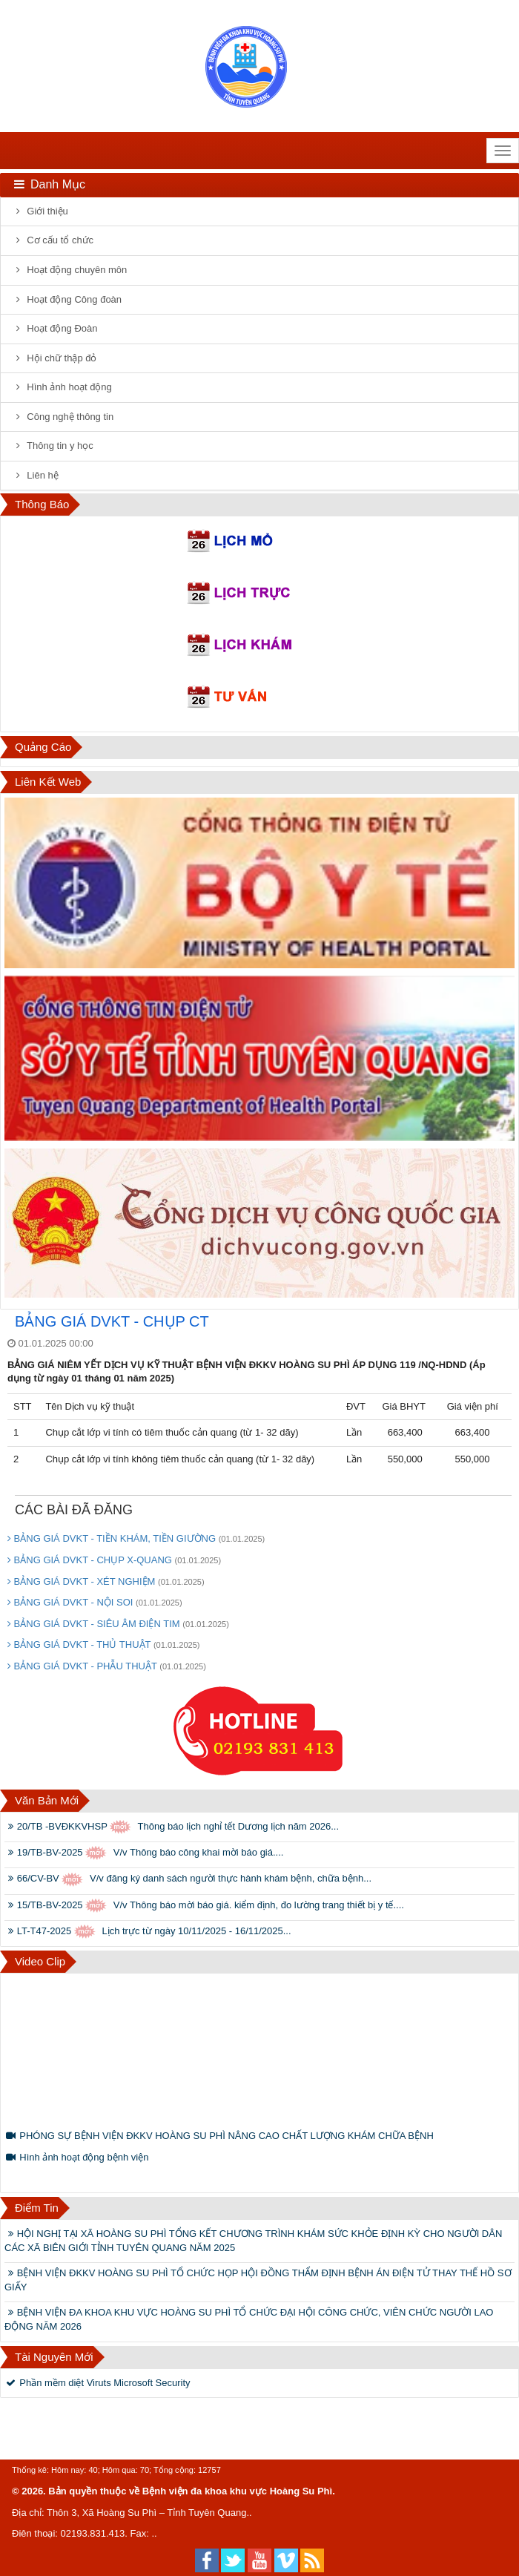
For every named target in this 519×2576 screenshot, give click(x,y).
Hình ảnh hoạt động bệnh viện (76, 2157)
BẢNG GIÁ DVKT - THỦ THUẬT (103, 1644)
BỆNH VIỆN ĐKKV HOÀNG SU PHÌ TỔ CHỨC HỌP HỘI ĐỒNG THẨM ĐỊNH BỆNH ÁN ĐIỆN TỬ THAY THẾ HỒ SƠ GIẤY (258, 2280)
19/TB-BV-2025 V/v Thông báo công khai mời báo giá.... (143, 1853)
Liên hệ (35, 475)
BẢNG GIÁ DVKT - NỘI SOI (94, 1602)
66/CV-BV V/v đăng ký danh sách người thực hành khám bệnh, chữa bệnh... (187, 1880)
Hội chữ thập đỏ (54, 358)
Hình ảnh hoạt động (62, 386)
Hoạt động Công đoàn (67, 299)
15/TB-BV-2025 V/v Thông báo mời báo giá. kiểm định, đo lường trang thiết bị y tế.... (204, 1906)
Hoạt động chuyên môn (69, 269)
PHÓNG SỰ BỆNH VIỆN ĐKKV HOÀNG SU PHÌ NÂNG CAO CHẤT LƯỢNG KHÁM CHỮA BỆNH (219, 2135)
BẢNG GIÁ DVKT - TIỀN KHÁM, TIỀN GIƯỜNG (136, 1538)
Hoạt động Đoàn (55, 328)
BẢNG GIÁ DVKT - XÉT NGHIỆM (106, 1581)
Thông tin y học (52, 445)
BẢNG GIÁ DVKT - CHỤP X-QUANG (114, 1559)
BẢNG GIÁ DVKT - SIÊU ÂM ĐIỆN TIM (118, 1623)
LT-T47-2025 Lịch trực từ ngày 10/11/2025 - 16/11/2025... (147, 1932)
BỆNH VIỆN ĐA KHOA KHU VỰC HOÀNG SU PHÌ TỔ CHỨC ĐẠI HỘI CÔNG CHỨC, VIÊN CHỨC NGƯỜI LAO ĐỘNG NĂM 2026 (249, 2319)
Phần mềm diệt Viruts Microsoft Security (97, 2382)
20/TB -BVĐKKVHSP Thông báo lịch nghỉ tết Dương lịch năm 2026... (171, 1827)
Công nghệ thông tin (62, 416)
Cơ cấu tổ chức (52, 240)
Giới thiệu (40, 211)
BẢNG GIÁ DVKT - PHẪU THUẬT (106, 1666)
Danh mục (48, 184)
